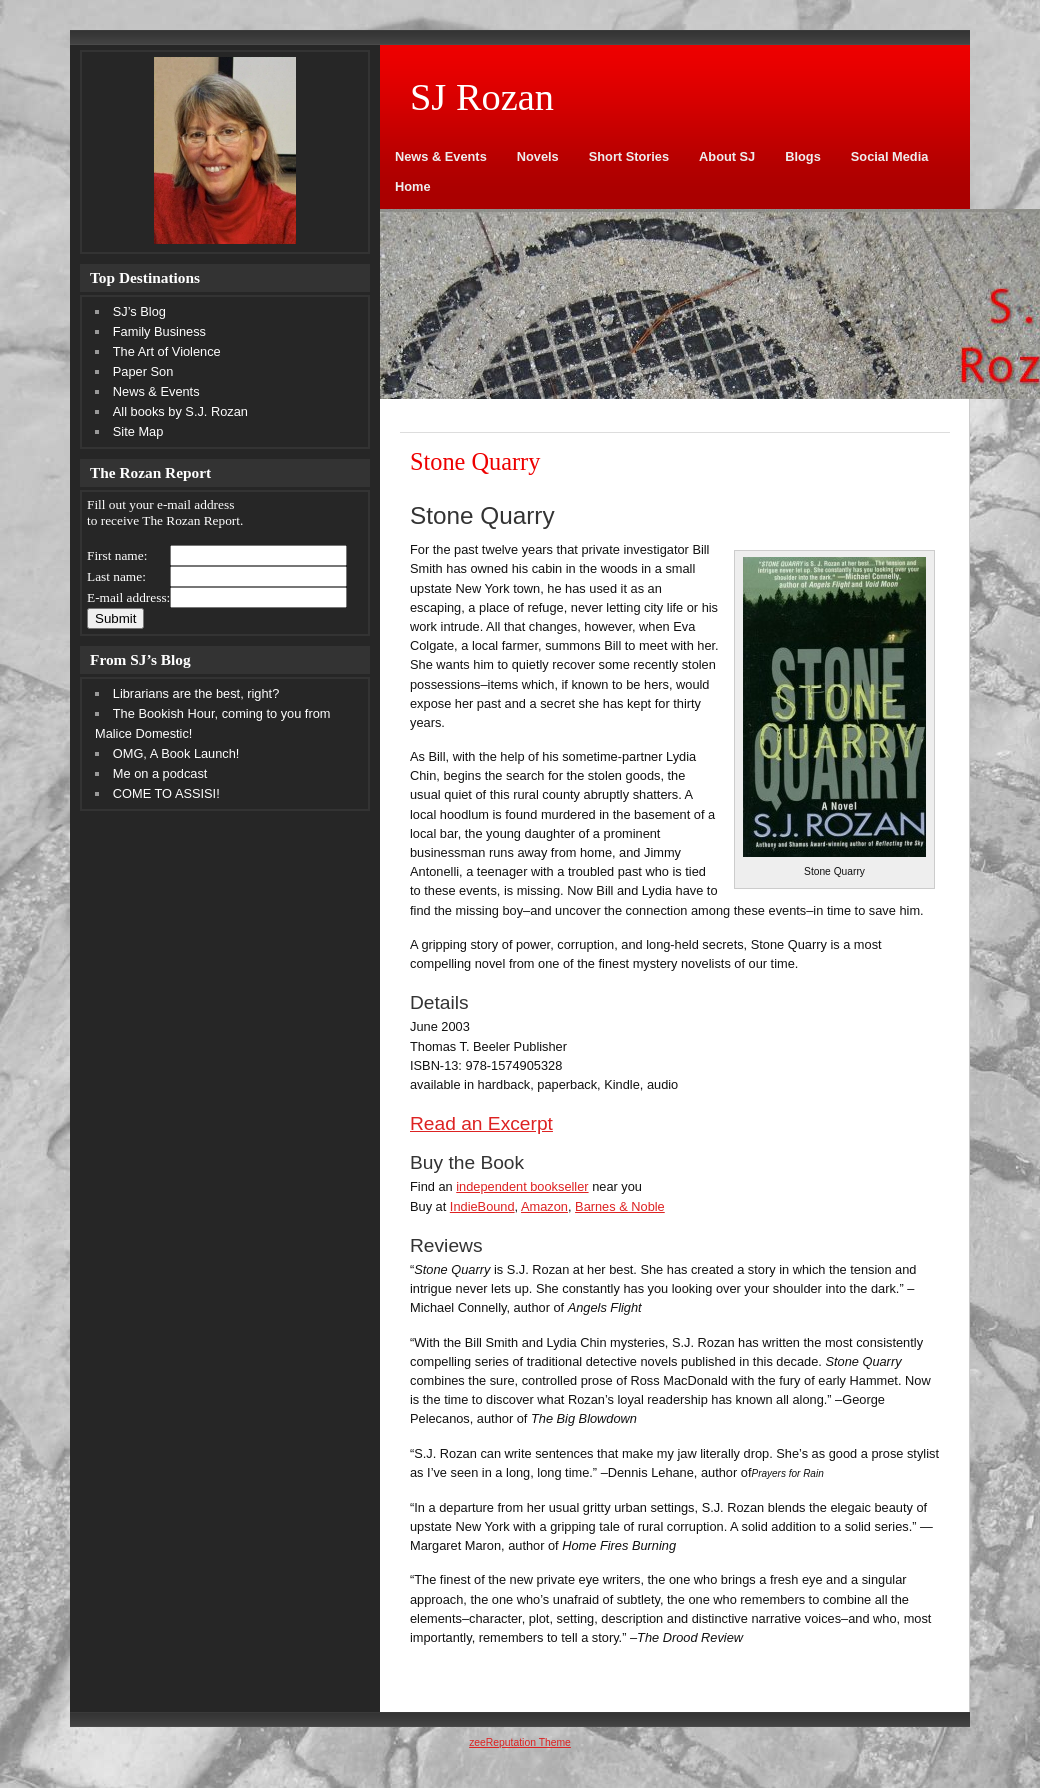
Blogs (803, 156)
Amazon (544, 1206)
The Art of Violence (167, 351)
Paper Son (143, 371)
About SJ (727, 156)
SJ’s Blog (139, 311)
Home (413, 186)
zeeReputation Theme (520, 1742)
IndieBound (482, 1206)
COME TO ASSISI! (166, 793)
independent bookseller (522, 1186)
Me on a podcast (160, 773)
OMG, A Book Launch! (176, 753)
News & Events (441, 156)
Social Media (890, 156)
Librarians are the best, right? (196, 693)
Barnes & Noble (620, 1206)
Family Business (159, 331)
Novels (538, 156)
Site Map (138, 431)
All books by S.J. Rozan (180, 411)
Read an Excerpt (481, 1123)
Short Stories (629, 156)
